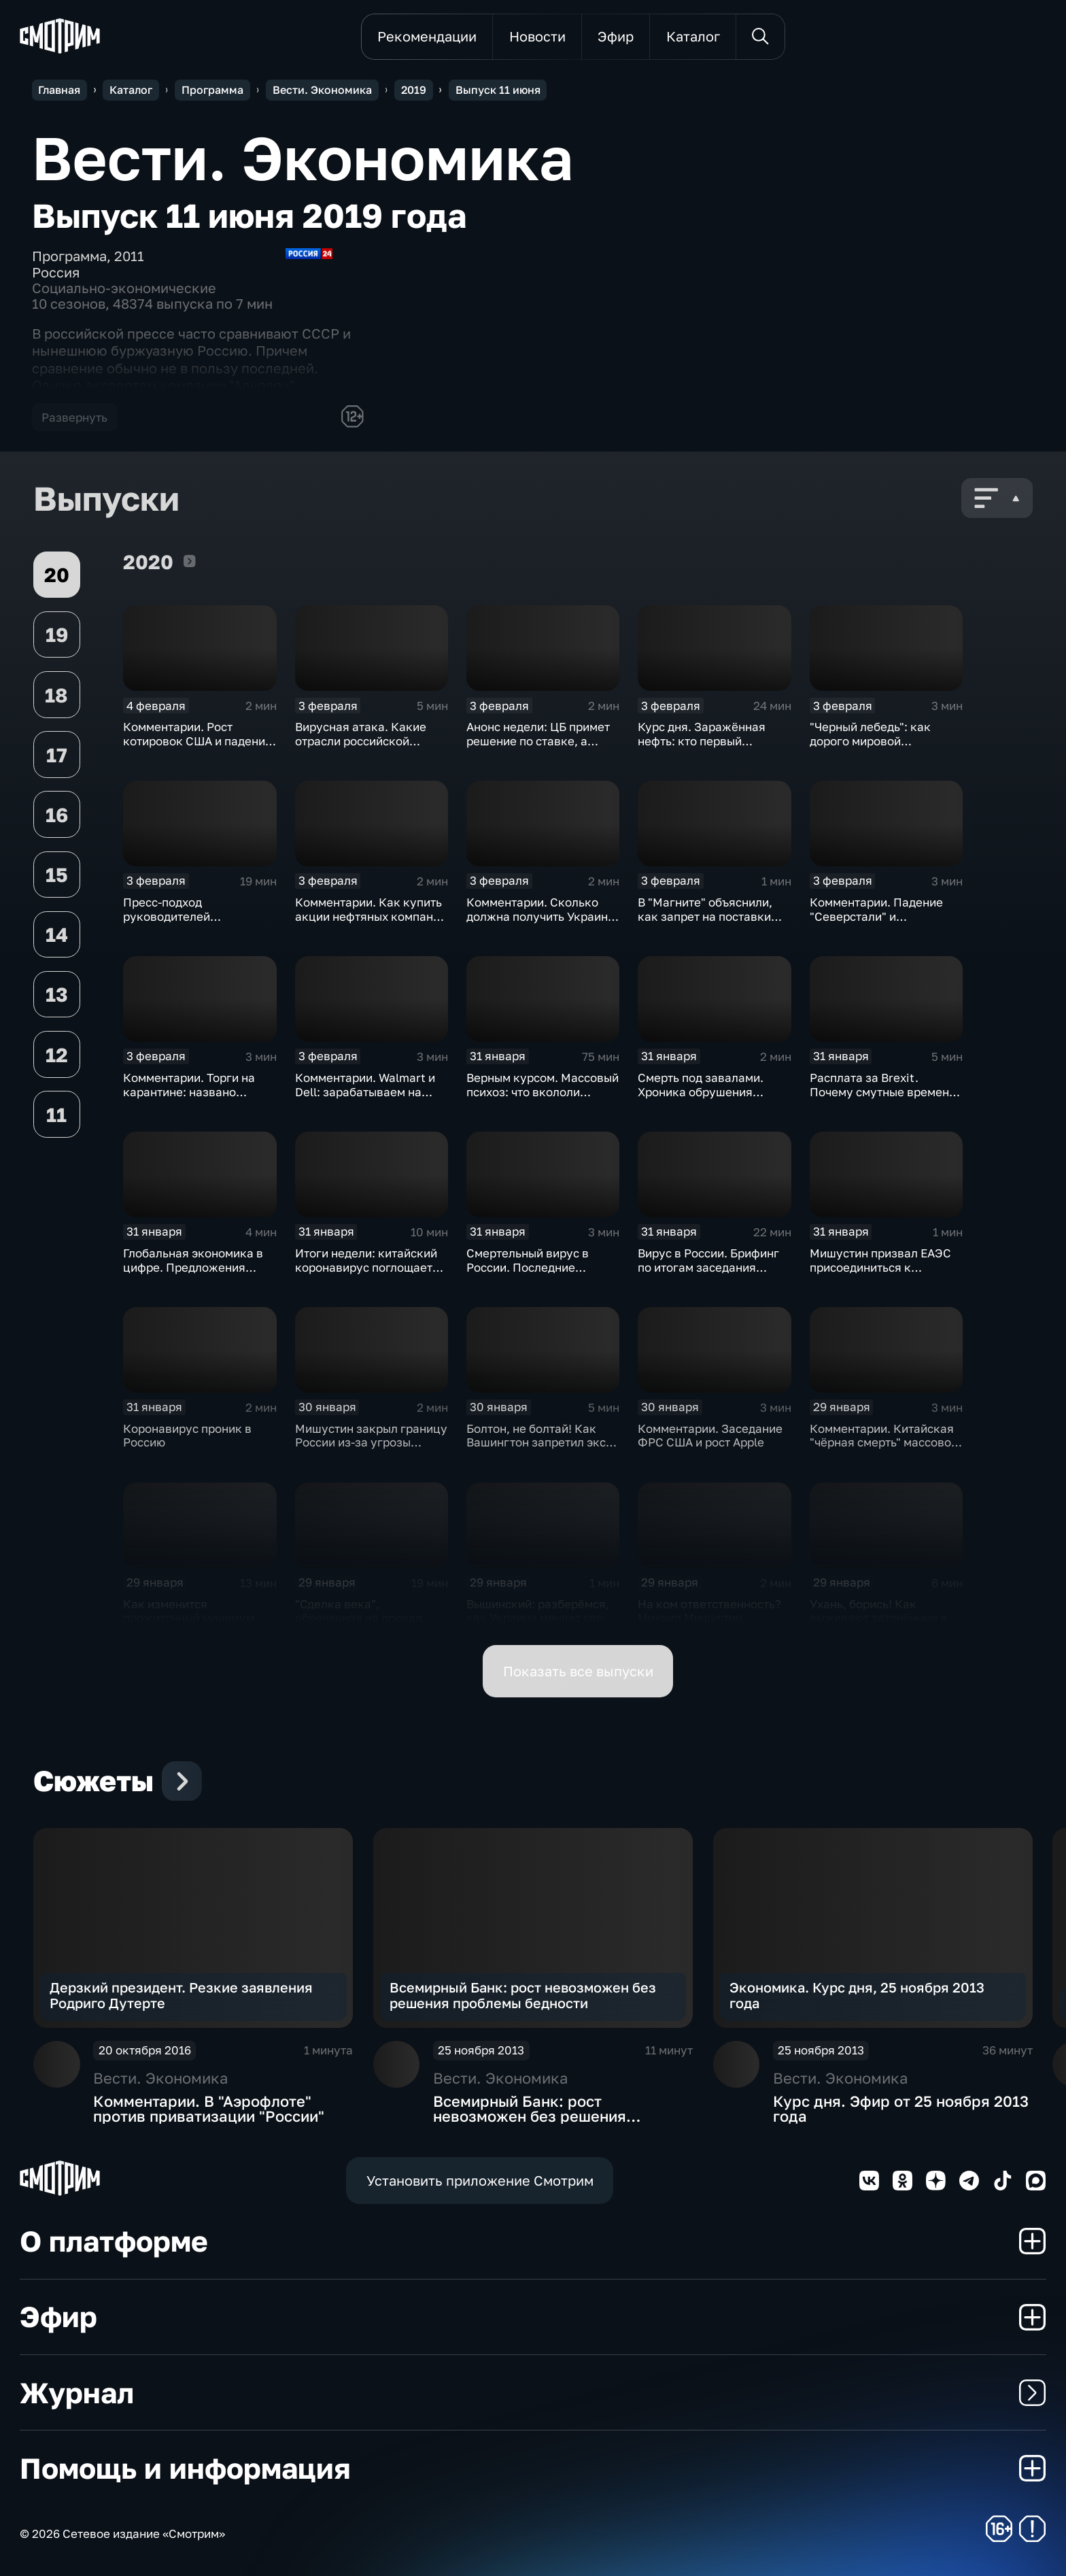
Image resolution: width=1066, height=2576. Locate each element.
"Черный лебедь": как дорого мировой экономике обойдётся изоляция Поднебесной (876, 747)
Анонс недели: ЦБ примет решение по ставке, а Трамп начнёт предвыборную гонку (538, 747)
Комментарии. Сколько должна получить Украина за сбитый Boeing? (540, 916)
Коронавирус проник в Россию (187, 1435)
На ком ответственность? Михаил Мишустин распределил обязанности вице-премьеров (712, 1625)
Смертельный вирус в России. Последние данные (527, 1267)
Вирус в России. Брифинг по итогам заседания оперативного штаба (708, 1267)
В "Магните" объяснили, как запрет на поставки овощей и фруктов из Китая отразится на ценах (711, 923)
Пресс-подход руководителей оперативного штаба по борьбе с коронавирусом (193, 923)
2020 (190, 561)
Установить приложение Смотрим (480, 2180)
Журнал (533, 2392)
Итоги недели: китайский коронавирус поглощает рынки (366, 1267)
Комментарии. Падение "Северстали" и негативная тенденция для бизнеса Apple (885, 923)
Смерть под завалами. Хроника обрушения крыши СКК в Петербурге (710, 1091)
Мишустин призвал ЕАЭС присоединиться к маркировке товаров (880, 1267)
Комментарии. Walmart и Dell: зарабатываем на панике (365, 1091)
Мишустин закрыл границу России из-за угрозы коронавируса (371, 1442)
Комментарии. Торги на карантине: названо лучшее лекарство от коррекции (189, 1098)
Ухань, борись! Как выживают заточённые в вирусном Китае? (879, 1618)
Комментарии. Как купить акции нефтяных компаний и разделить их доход (371, 916)
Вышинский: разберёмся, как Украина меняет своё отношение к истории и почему (538, 1625)
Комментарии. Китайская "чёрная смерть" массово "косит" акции (882, 1442)
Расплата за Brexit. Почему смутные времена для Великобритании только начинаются (883, 1098)
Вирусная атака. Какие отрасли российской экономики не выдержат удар (364, 747)
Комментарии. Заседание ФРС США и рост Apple (710, 1435)
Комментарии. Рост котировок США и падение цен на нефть (197, 740)
